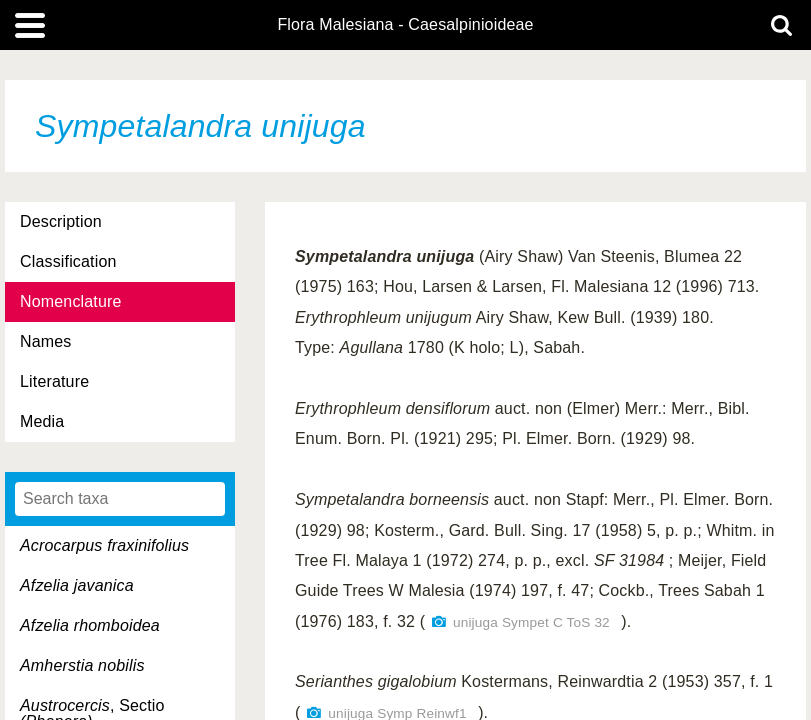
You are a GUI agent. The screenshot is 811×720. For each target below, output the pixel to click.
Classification (68, 261)
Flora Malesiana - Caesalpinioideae (405, 25)
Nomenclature (71, 301)
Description (61, 221)
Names (45, 341)
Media (42, 421)
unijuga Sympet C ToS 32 (531, 622)
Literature (54, 381)
